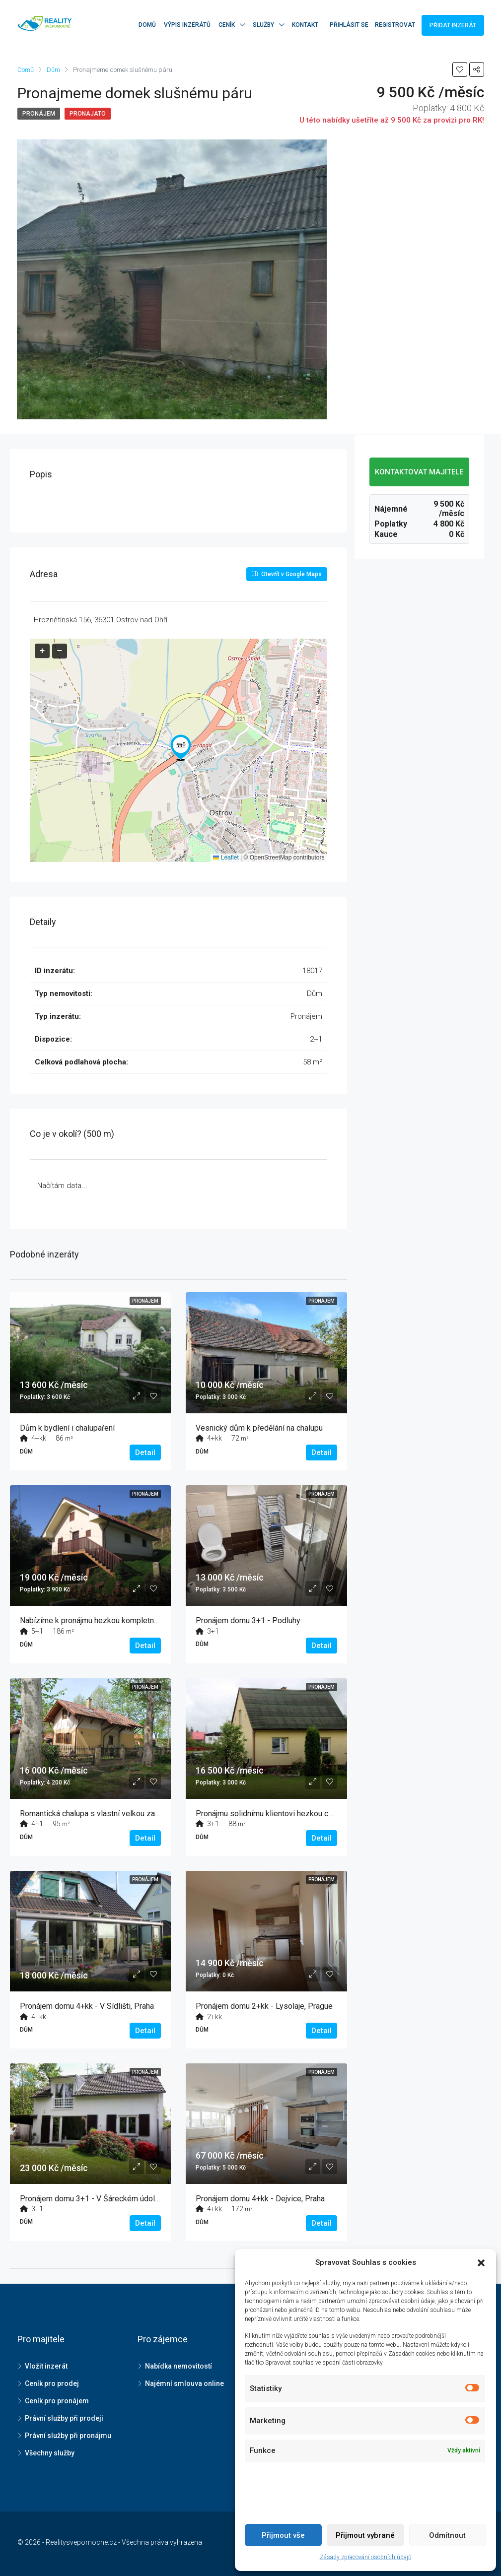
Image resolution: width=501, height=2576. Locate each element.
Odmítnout (447, 2535)
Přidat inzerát (452, 25)
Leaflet (225, 857)
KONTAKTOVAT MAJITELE (419, 471)
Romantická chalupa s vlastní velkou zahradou (99, 1813)
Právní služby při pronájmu (68, 2436)
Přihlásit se (349, 24)
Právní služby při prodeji (64, 2418)
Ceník (226, 24)
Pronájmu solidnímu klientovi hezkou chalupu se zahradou (295, 1813)
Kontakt (305, 24)
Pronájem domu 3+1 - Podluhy (248, 1620)
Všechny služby (49, 2453)
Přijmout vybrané (365, 2535)
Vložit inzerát (46, 2366)
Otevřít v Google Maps (287, 574)
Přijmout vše (283, 2535)
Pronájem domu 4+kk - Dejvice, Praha (260, 2198)
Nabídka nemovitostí (178, 2366)
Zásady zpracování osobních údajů (366, 2557)
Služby (263, 24)
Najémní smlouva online (184, 2383)
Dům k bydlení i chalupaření (67, 1428)
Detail (145, 1452)
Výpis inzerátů (187, 24)
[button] (180, 747)
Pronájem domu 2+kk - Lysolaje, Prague (264, 2006)
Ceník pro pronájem (57, 2401)
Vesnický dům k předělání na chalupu (259, 1428)
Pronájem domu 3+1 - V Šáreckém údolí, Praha (100, 2198)
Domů (147, 24)
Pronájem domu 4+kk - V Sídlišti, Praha (87, 2006)
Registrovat (395, 24)
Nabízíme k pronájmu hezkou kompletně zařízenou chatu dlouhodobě (138, 1620)
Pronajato (88, 113)
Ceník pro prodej (52, 2383)
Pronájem (38, 113)
